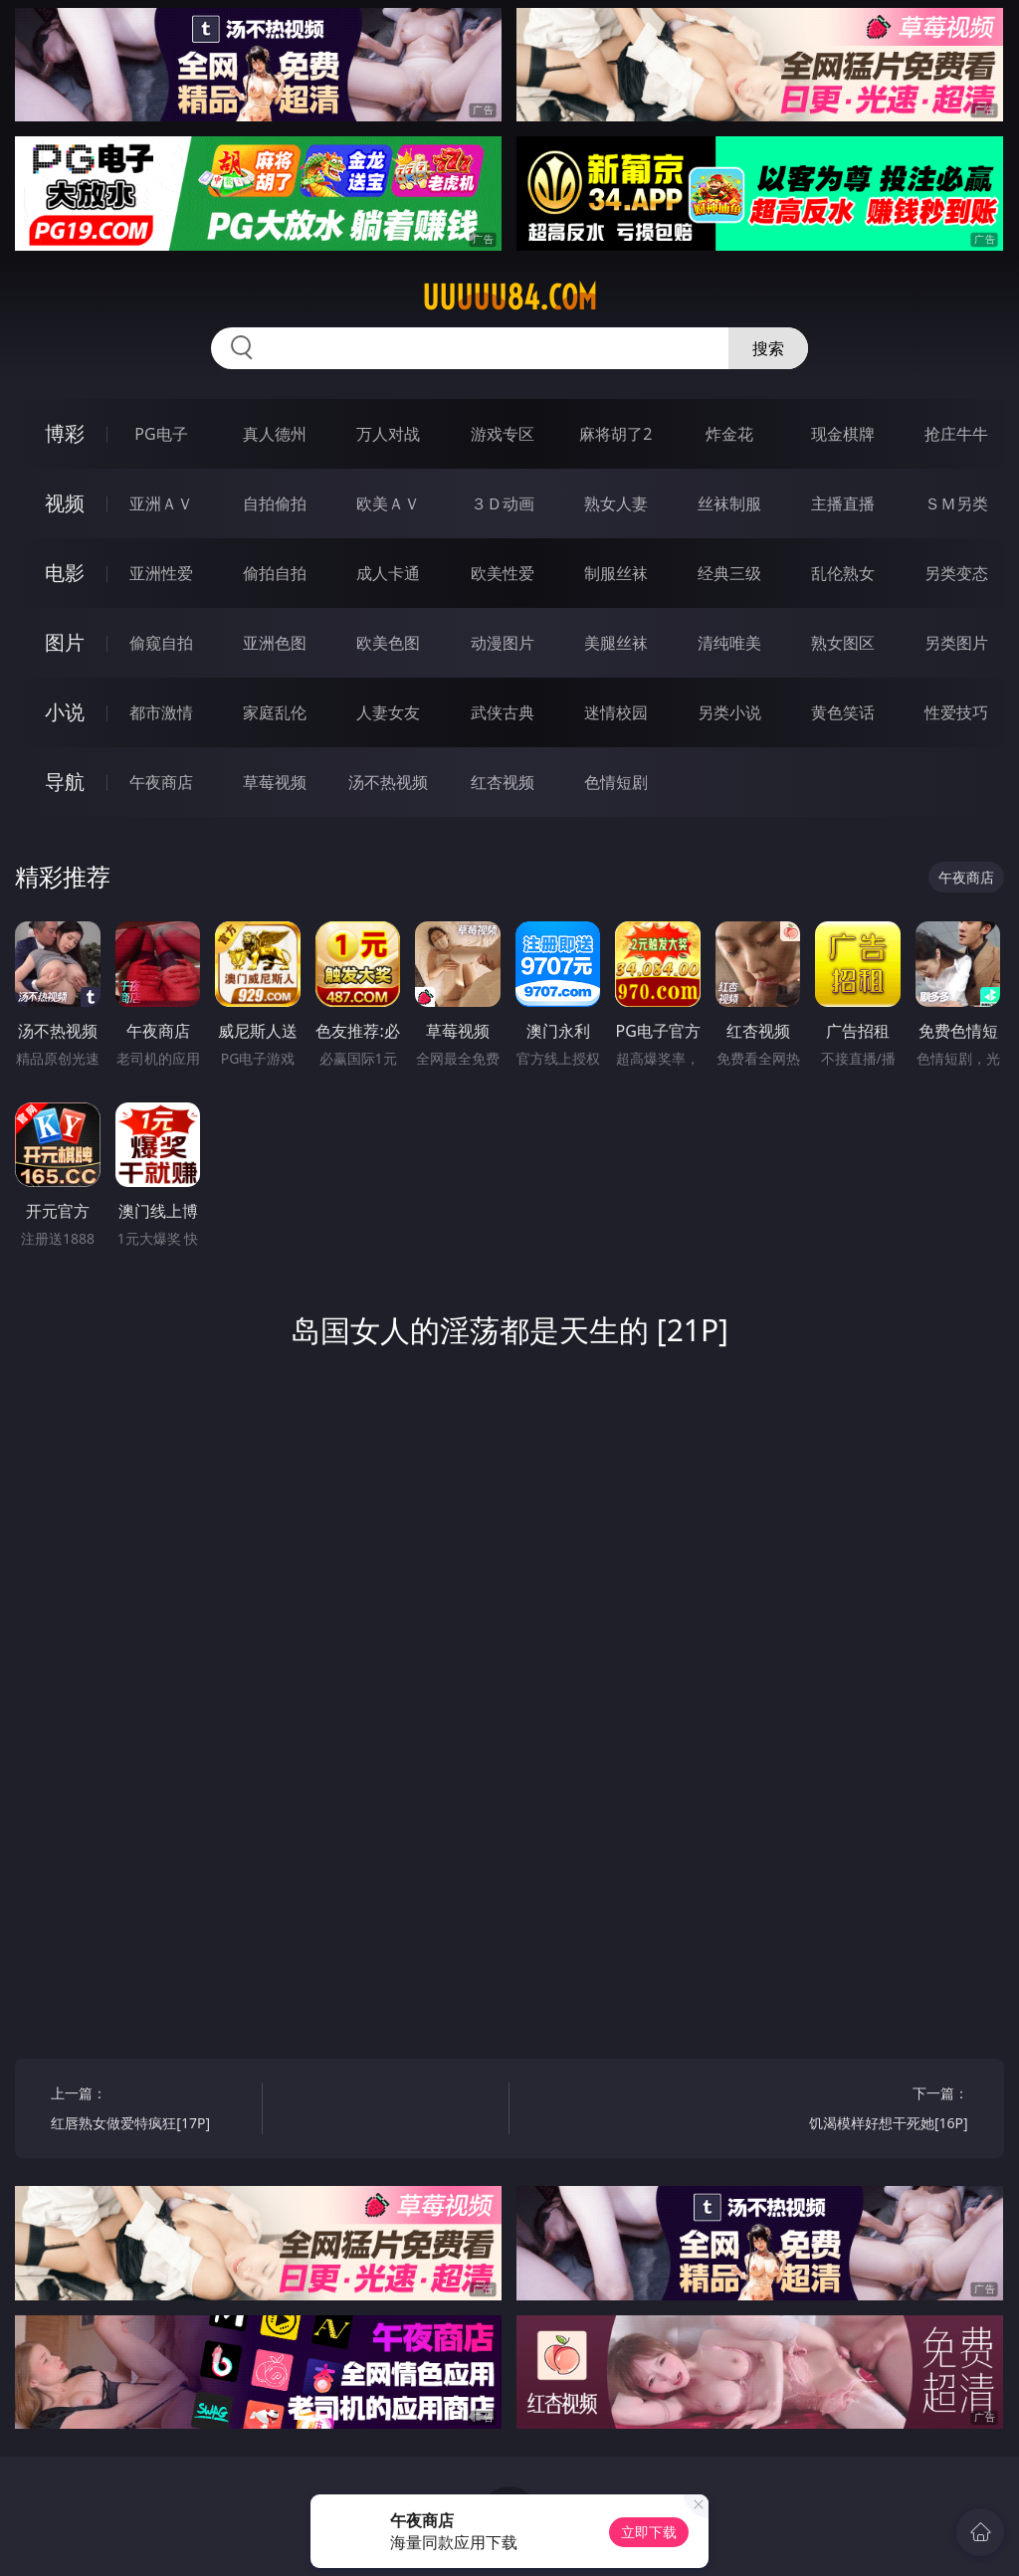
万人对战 (388, 434)
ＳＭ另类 (956, 503)
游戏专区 (502, 434)
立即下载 (649, 2531)
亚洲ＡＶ (161, 503)
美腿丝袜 (616, 643)
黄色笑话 (843, 712)
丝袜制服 (729, 503)
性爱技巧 (956, 712)
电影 (65, 572)
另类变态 (956, 573)
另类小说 (729, 712)
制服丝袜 (616, 573)
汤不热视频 (388, 782)
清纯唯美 (729, 643)
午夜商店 (161, 782)
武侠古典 (502, 712)
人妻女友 (388, 712)
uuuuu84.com (509, 297)
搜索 (768, 348)
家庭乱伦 (274, 712)
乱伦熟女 (843, 573)
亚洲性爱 (161, 573)
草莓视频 (274, 782)
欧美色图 (388, 643)
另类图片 (956, 643)
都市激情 (161, 712)
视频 (65, 503)
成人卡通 (388, 573)
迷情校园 (616, 712)
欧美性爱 (502, 573)
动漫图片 (502, 643)
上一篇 (151, 2110)
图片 (65, 642)
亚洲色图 (274, 643)
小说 (65, 711)
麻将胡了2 (615, 434)
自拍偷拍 (274, 503)
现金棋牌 (843, 434)
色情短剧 (616, 782)
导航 (65, 781)
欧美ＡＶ (388, 503)
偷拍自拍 (274, 573)
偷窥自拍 (161, 643)
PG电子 (160, 434)
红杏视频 (502, 782)
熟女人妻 (616, 503)
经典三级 (729, 573)
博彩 (65, 433)
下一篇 (867, 2110)
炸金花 (729, 434)
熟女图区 (843, 643)
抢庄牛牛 (956, 434)
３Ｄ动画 (502, 503)
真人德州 (274, 434)
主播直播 (843, 503)
